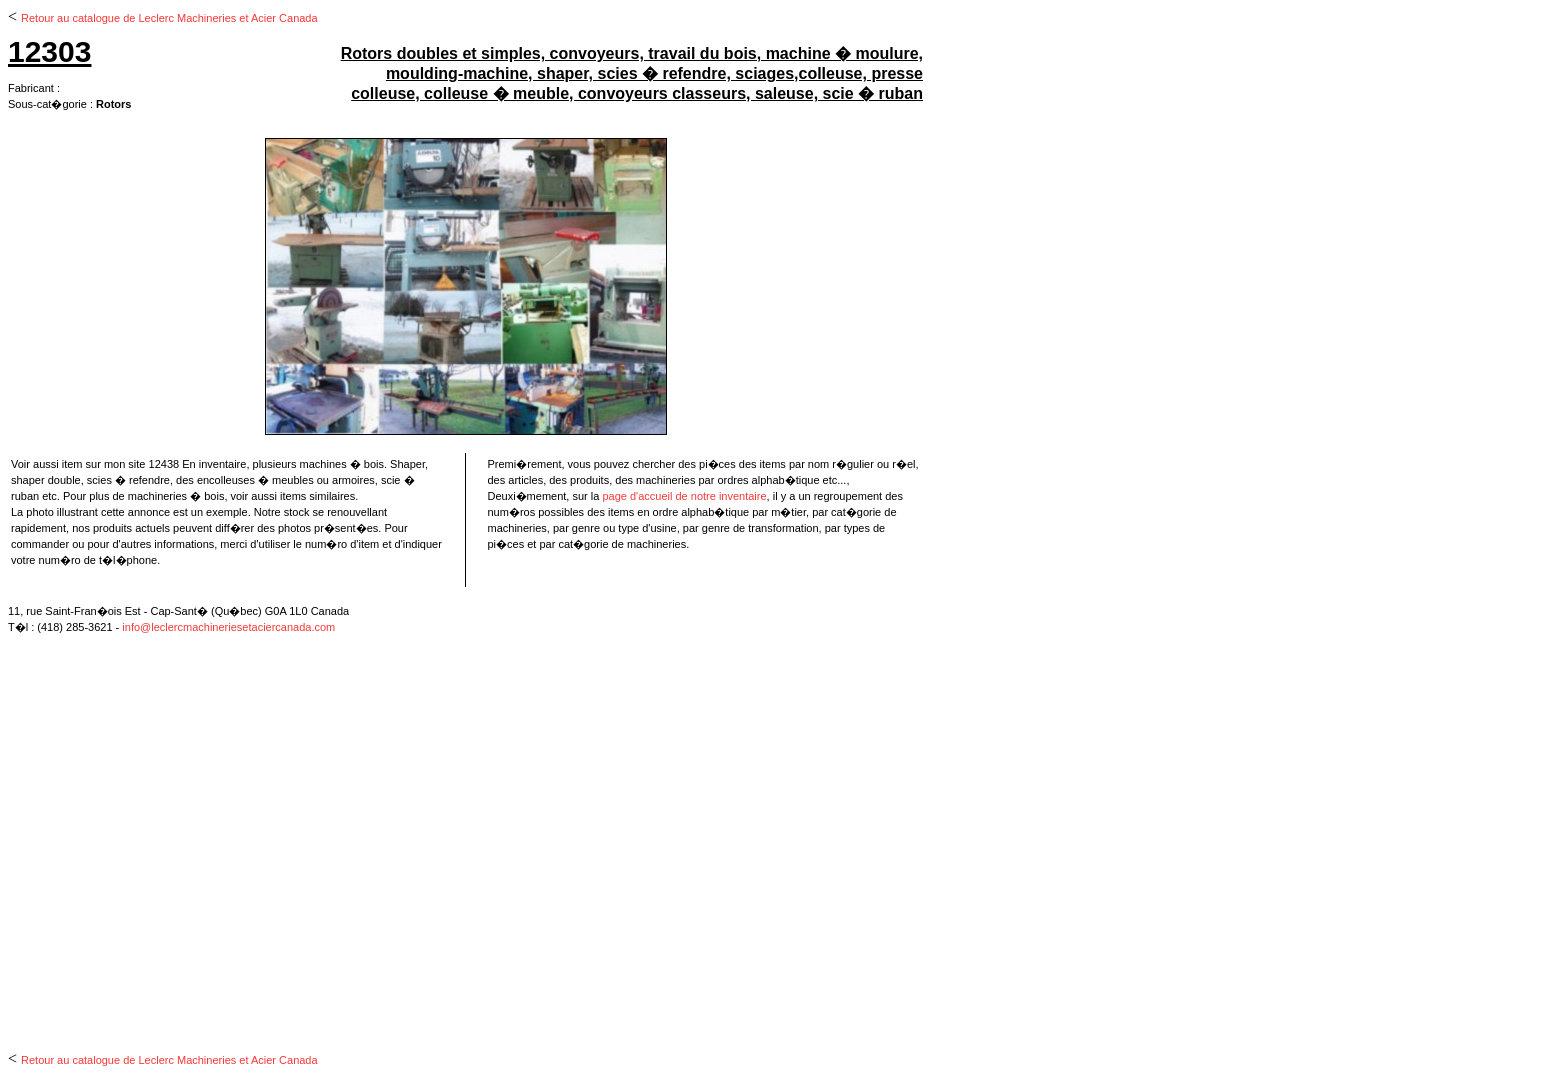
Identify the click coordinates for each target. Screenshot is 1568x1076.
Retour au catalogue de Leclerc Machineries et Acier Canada (169, 18)
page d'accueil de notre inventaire (684, 496)
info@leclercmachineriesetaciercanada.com (228, 627)
